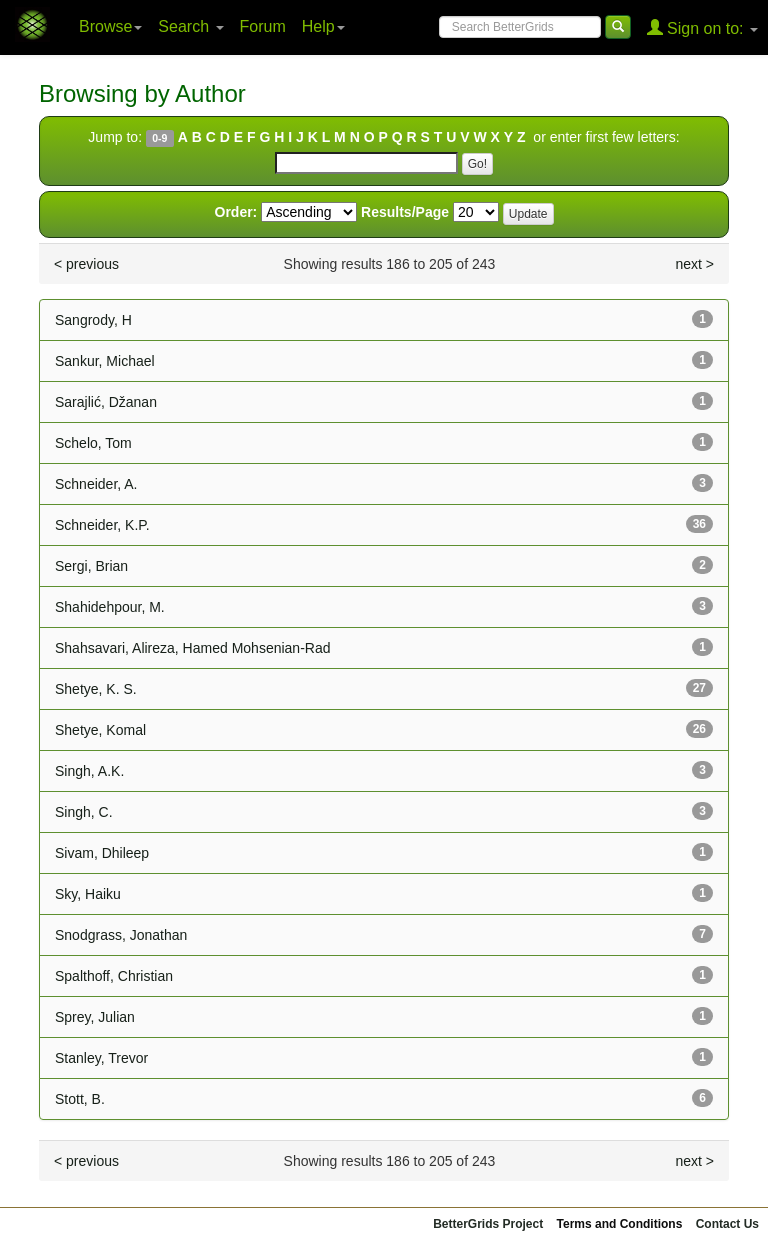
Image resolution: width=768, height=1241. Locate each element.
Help (323, 26)
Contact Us (727, 1224)
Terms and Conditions (620, 1224)
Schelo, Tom (93, 443)
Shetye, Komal (100, 730)
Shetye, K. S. (96, 689)
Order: (236, 212)
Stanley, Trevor (101, 1058)
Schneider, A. (96, 484)
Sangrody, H (93, 320)
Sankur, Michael (105, 361)
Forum (263, 26)
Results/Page (405, 212)
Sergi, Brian (91, 566)
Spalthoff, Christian (114, 976)
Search (190, 26)
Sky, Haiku (88, 894)
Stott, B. (80, 1099)
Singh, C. (84, 812)
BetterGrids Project (488, 1224)
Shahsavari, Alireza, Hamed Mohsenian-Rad (192, 648)
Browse (110, 26)
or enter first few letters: (604, 137)
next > (694, 264)
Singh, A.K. (89, 771)
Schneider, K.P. (102, 525)
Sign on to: (702, 27)
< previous (86, 264)
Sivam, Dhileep (102, 853)
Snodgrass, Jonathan (121, 935)
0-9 (159, 138)
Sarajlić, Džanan (106, 402)
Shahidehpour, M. (110, 607)
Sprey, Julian (95, 1017)
